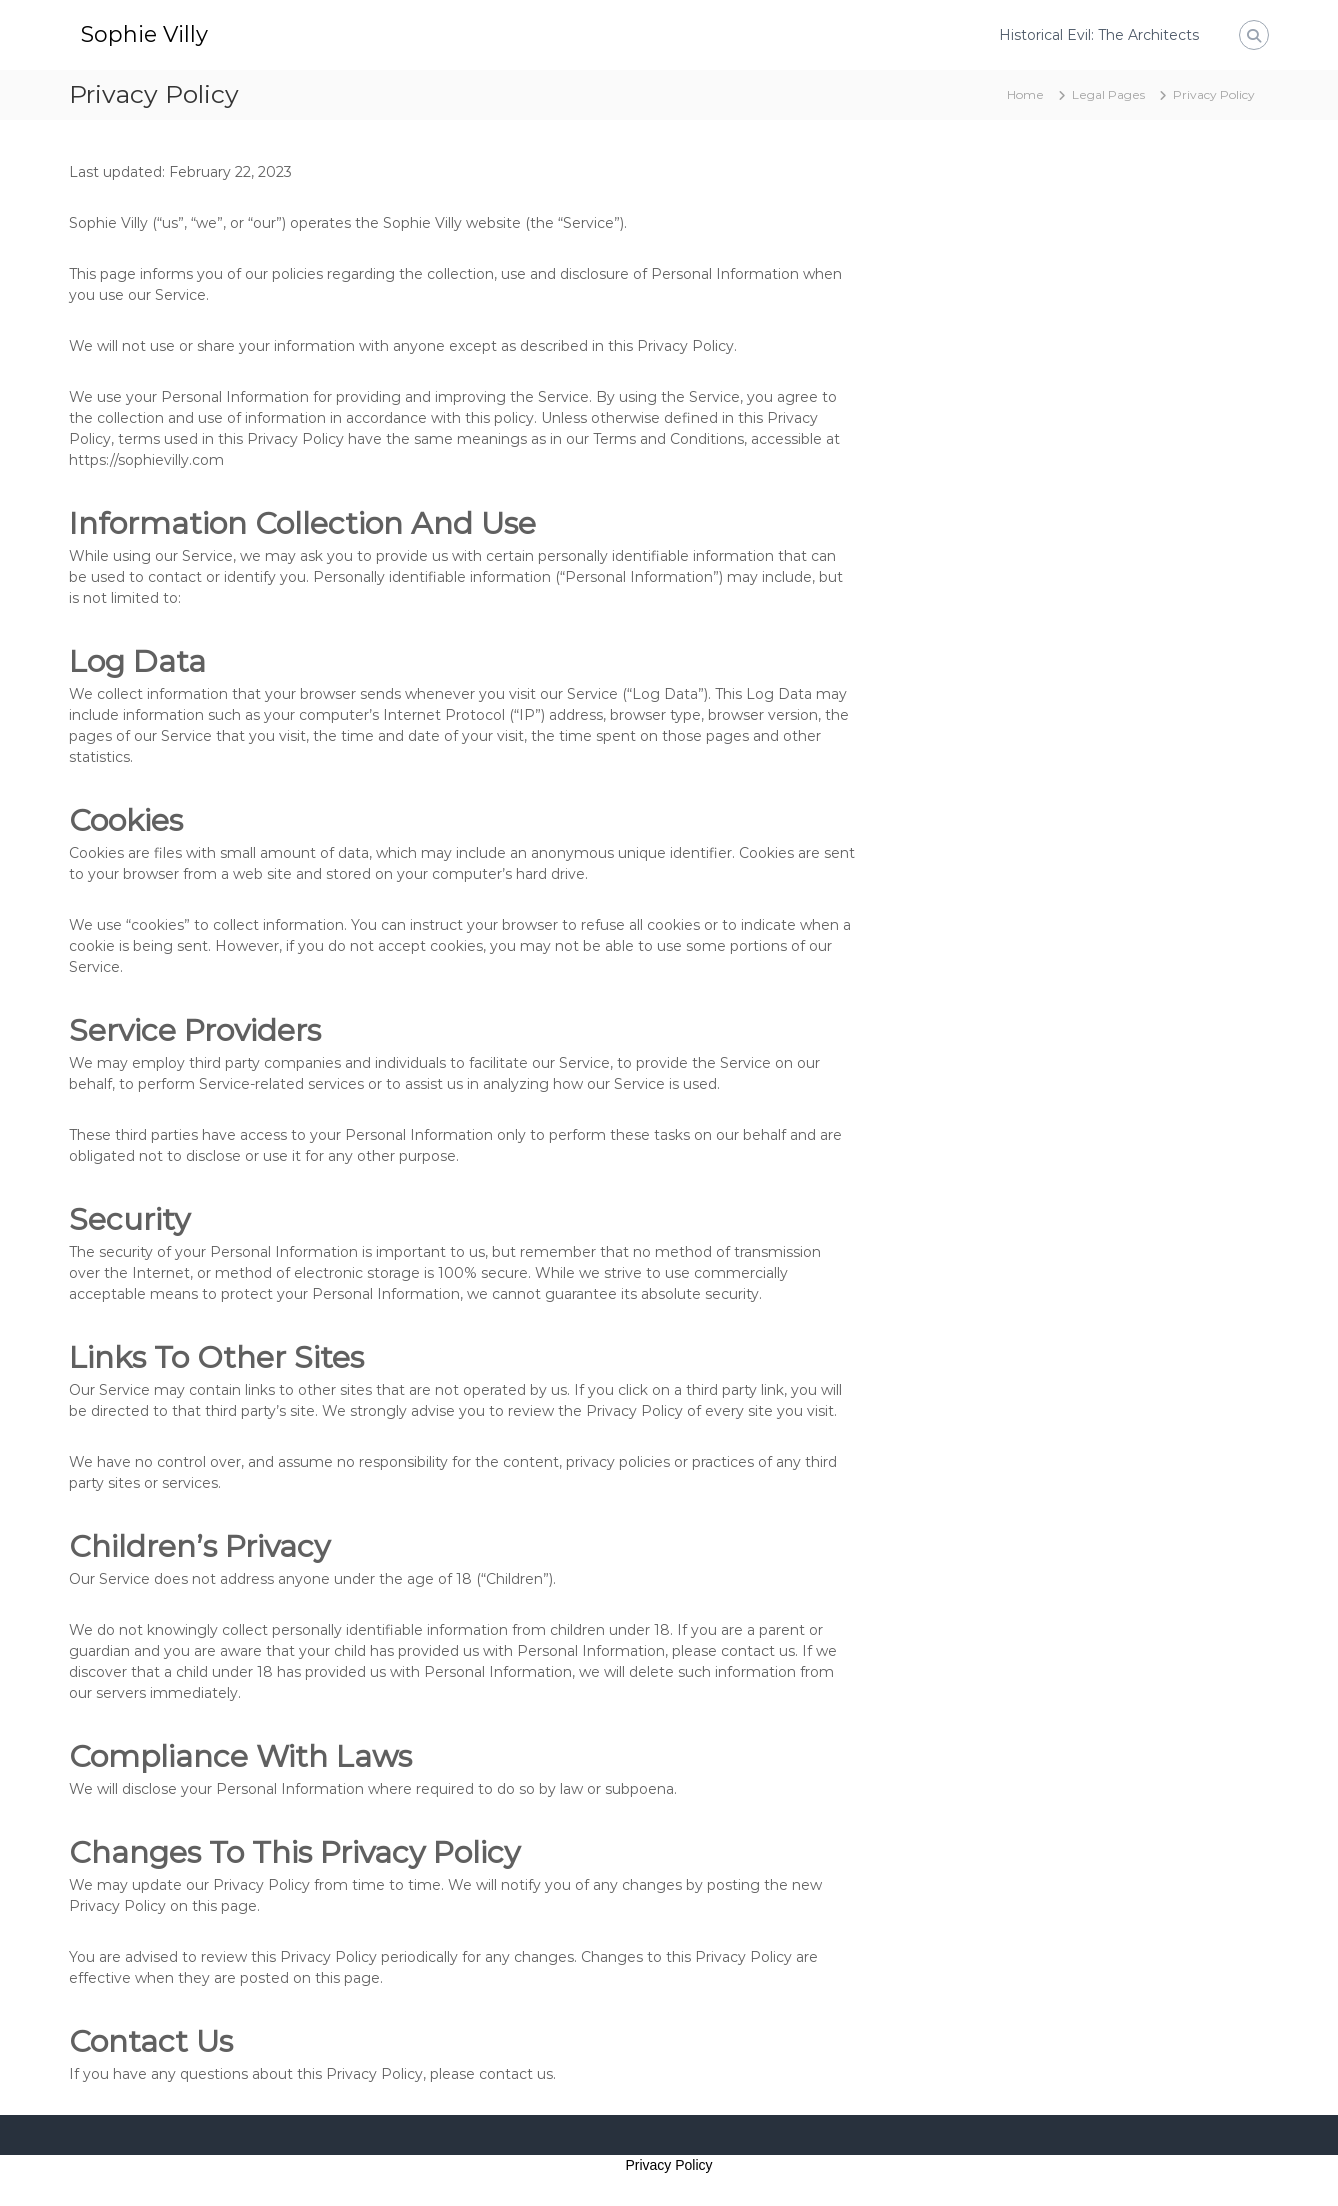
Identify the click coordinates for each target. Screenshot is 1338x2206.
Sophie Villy (144, 34)
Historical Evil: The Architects (1099, 35)
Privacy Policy (668, 2165)
